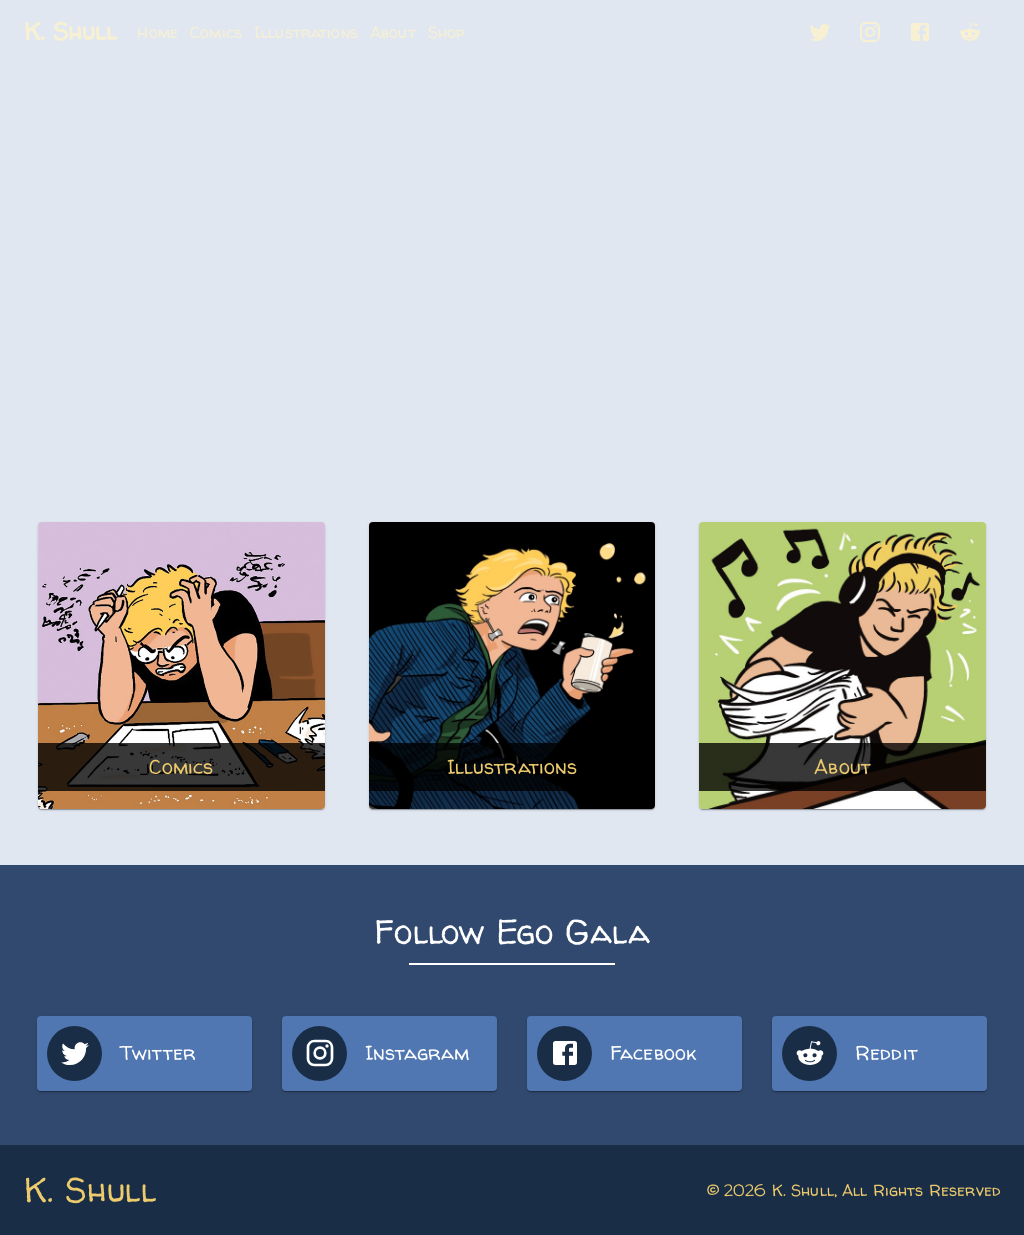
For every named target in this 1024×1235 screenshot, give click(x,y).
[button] (820, 32)
